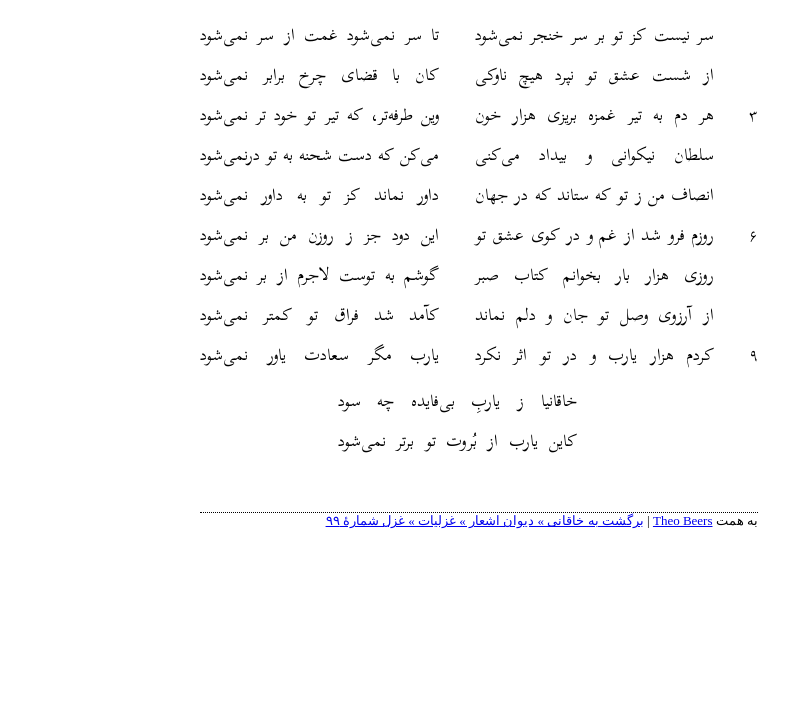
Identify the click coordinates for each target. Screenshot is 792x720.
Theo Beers (600, 520)
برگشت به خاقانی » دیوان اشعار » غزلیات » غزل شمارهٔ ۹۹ (402, 520)
